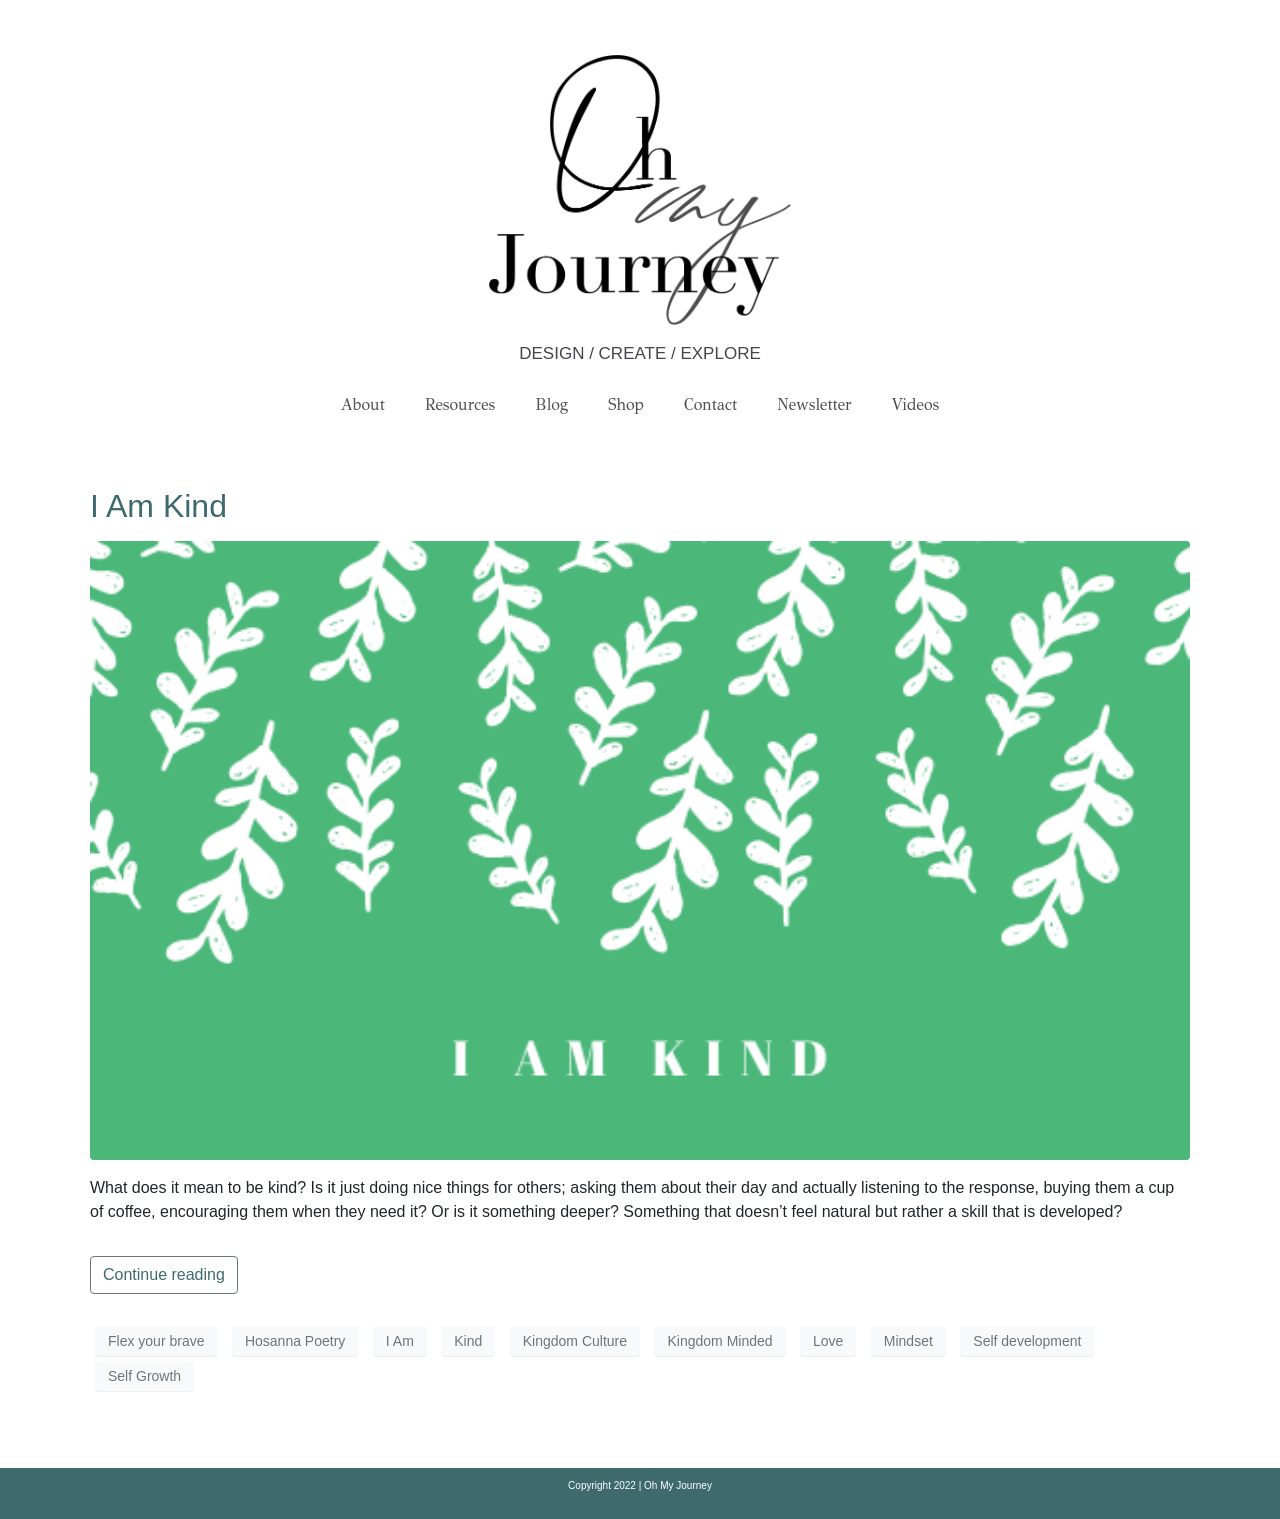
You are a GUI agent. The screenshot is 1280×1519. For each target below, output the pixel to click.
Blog (551, 404)
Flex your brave (156, 1341)
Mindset (908, 1341)
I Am (400, 1341)
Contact (710, 404)
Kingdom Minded (719, 1341)
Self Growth (144, 1376)
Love (828, 1341)
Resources (460, 404)
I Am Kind (158, 506)
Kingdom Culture (575, 1341)
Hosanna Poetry (295, 1341)
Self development (1027, 1341)
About (363, 404)
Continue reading (164, 1274)
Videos (916, 404)
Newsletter (814, 404)
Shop (626, 404)
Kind (468, 1341)
